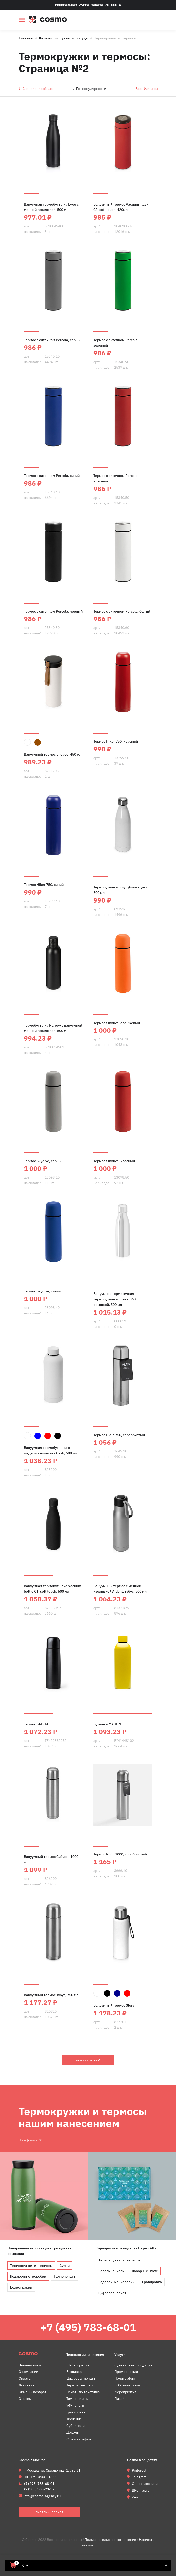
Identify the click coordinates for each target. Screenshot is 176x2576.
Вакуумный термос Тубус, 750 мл (51, 1995)
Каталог (46, 37)
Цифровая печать (113, 2293)
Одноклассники (145, 2483)
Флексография (78, 2439)
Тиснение (74, 2419)
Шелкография (21, 2287)
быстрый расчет (154, 20)
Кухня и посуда (74, 37)
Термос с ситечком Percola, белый (121, 611)
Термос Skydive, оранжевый (116, 1023)
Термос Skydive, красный (114, 1161)
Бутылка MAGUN (107, 1724)
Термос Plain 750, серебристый (119, 1435)
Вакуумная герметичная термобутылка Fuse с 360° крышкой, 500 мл (115, 1299)
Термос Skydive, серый (42, 1161)
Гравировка (152, 2282)
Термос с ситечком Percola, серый (52, 340)
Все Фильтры (147, 88)
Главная (26, 37)
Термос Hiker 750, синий (44, 884)
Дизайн (120, 2398)
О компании (28, 2372)
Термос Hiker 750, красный (115, 741)
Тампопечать (65, 2276)
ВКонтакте (141, 2490)
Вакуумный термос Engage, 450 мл (52, 754)
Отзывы (25, 2398)
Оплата (24, 2378)
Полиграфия (124, 2378)
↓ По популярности (89, 88)
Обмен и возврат (32, 2392)
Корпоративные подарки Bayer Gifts (126, 2248)
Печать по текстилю (83, 2392)
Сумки (65, 2265)
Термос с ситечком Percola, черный (53, 611)
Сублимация (76, 2425)
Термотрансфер (79, 2385)
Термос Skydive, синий (42, 1291)
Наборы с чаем (111, 2271)
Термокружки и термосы (31, 2265)
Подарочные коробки (28, 2276)
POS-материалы (127, 2385)
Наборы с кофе (145, 2271)
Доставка (26, 2385)
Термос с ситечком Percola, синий (52, 475)
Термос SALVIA (36, 1724)
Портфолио (28, 2139)
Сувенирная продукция (133, 2365)
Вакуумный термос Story (113, 2005)
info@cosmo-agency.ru (42, 2496)
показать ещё (88, 2060)
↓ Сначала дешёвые (36, 88)
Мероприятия (125, 2392)
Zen (135, 2497)
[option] (44, 2225)
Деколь (72, 2432)
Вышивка (74, 2372)
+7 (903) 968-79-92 (38, 2489)
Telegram (139, 2477)
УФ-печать (75, 2405)
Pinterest (139, 2470)
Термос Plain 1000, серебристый (120, 1854)
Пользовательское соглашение (110, 2539)
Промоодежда (126, 2372)
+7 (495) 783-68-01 (88, 2327)
